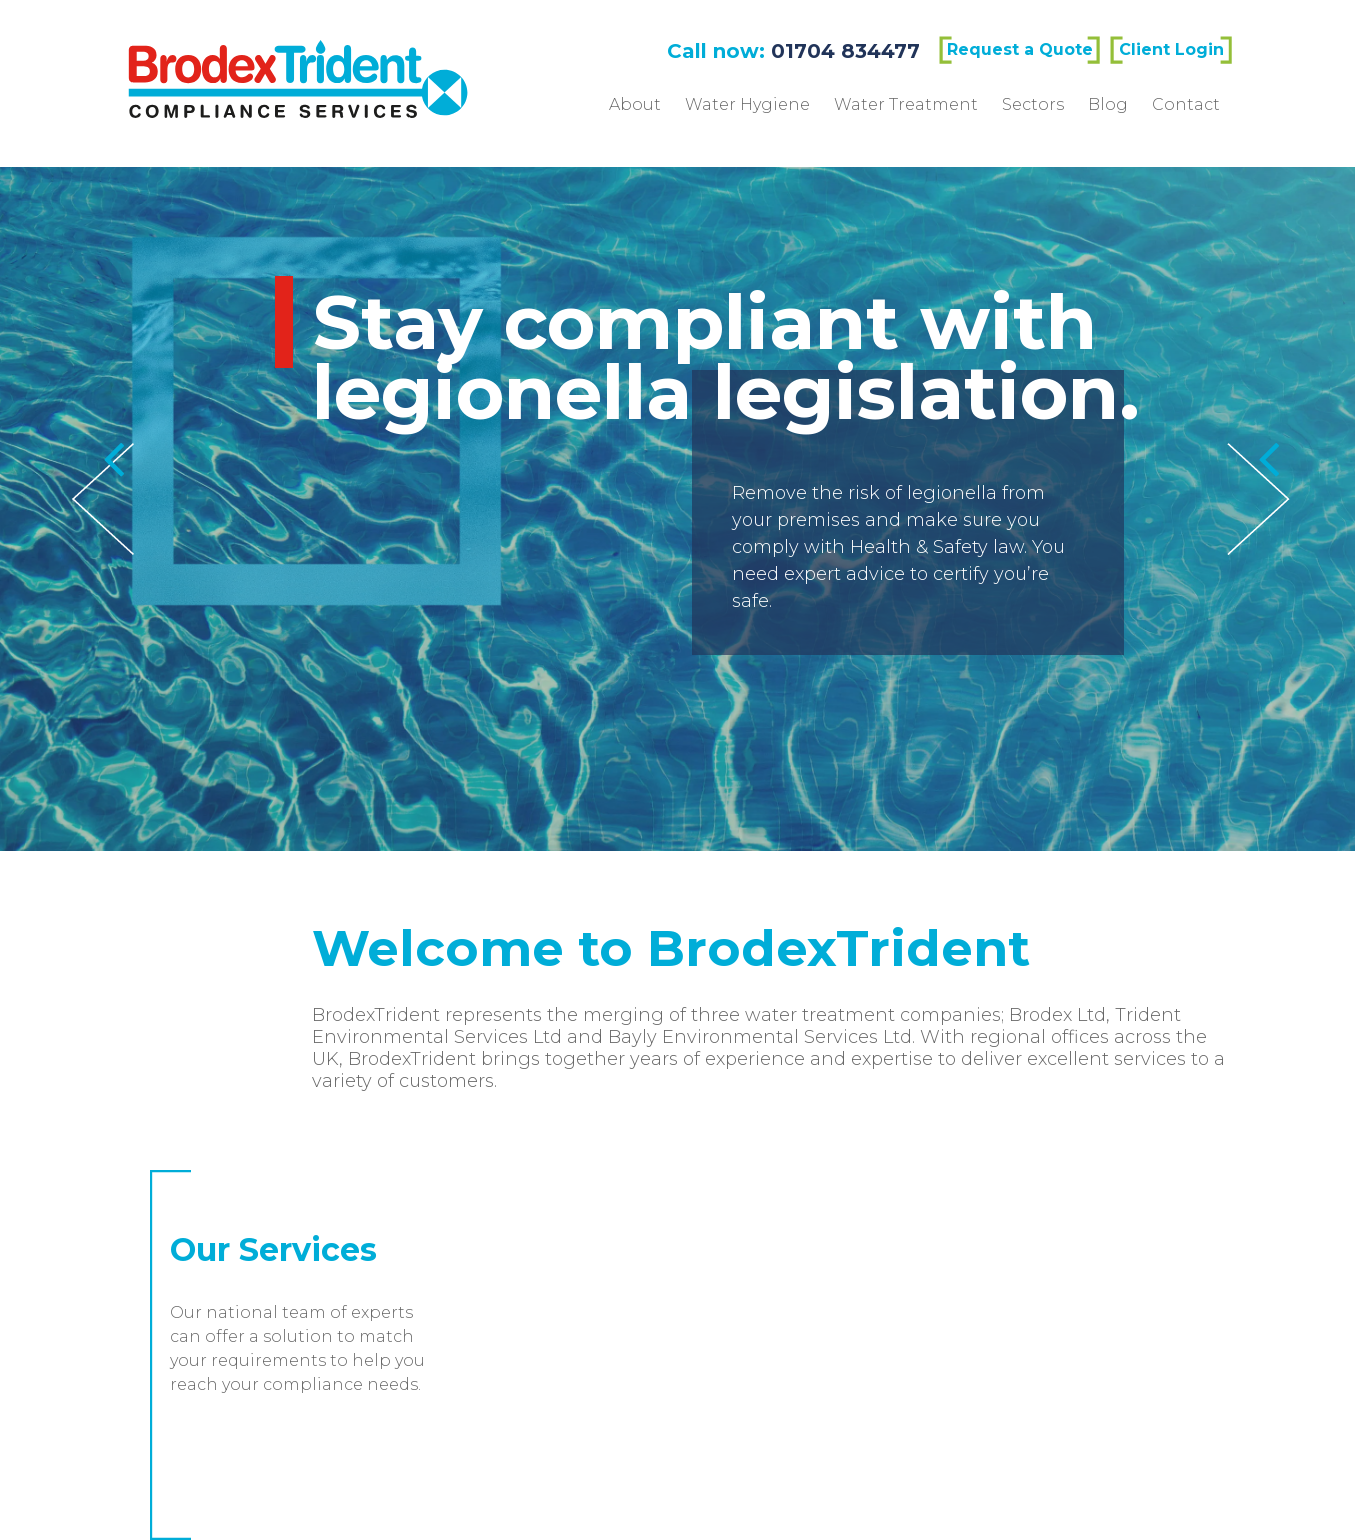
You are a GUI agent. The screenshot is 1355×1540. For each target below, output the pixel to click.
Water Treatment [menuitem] (906, 104)
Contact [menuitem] (1186, 104)
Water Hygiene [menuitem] (747, 104)
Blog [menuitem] (1108, 104)
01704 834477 (845, 51)
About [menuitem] (635, 104)
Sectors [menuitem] (1033, 104)
